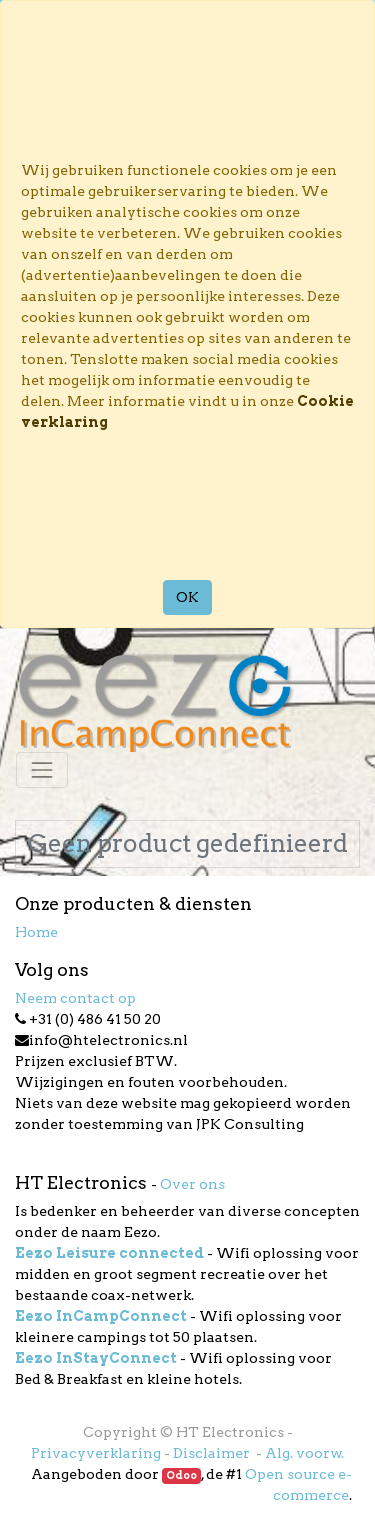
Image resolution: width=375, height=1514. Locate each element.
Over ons (192, 1184)
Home (36, 932)
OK (187, 597)
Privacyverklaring (96, 1453)
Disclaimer (213, 1453)
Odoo (181, 1475)
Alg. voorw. (304, 1453)
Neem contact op (75, 998)
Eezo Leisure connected (109, 1253)
